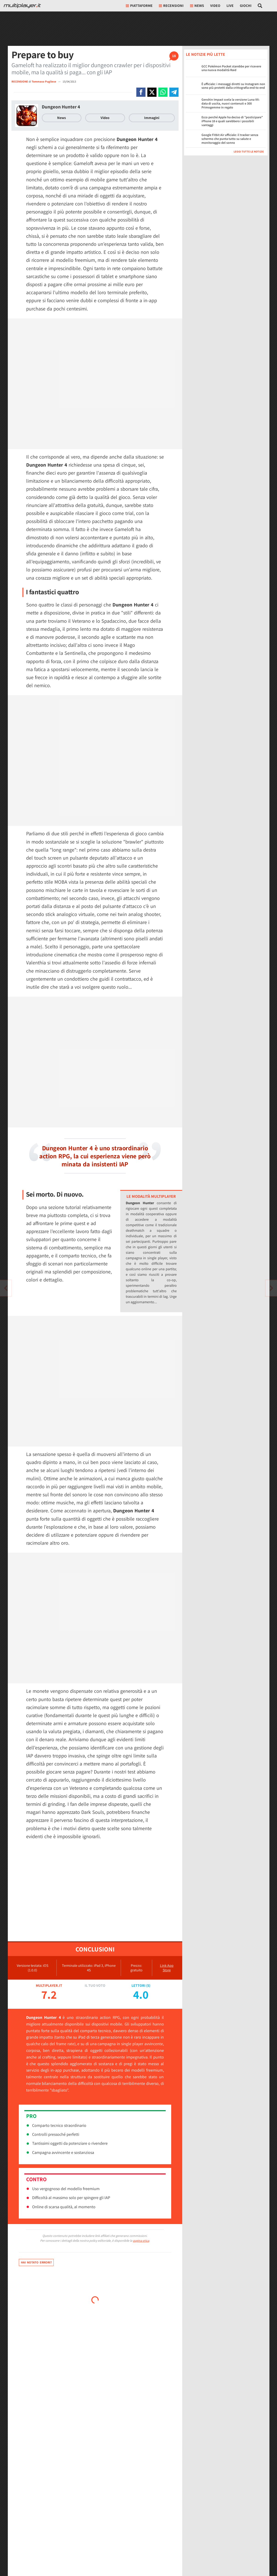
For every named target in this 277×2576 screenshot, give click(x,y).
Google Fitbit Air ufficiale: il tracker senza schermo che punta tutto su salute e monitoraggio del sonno (229, 139)
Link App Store (166, 1967)
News (61, 117)
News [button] (197, 5)
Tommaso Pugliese (44, 81)
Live (230, 5)
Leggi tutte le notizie (249, 151)
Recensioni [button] (171, 5)
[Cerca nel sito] (260, 5)
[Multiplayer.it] (22, 5)
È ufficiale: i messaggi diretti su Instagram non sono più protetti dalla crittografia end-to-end (233, 86)
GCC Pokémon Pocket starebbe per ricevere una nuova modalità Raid (231, 68)
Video (215, 5)
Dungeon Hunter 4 (61, 107)
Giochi (246, 5)
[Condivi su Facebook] (140, 92)
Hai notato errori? (36, 2262)
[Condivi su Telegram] (174, 92)
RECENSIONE (19, 81)
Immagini (151, 117)
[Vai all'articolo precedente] (271, 1288)
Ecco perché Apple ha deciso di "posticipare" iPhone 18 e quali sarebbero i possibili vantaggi (232, 121)
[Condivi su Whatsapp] (163, 92)
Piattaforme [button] (139, 5)
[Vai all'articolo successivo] (5, 1288)
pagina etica (141, 2240)
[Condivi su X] (152, 92)
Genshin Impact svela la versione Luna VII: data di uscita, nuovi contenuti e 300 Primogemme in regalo (230, 103)
